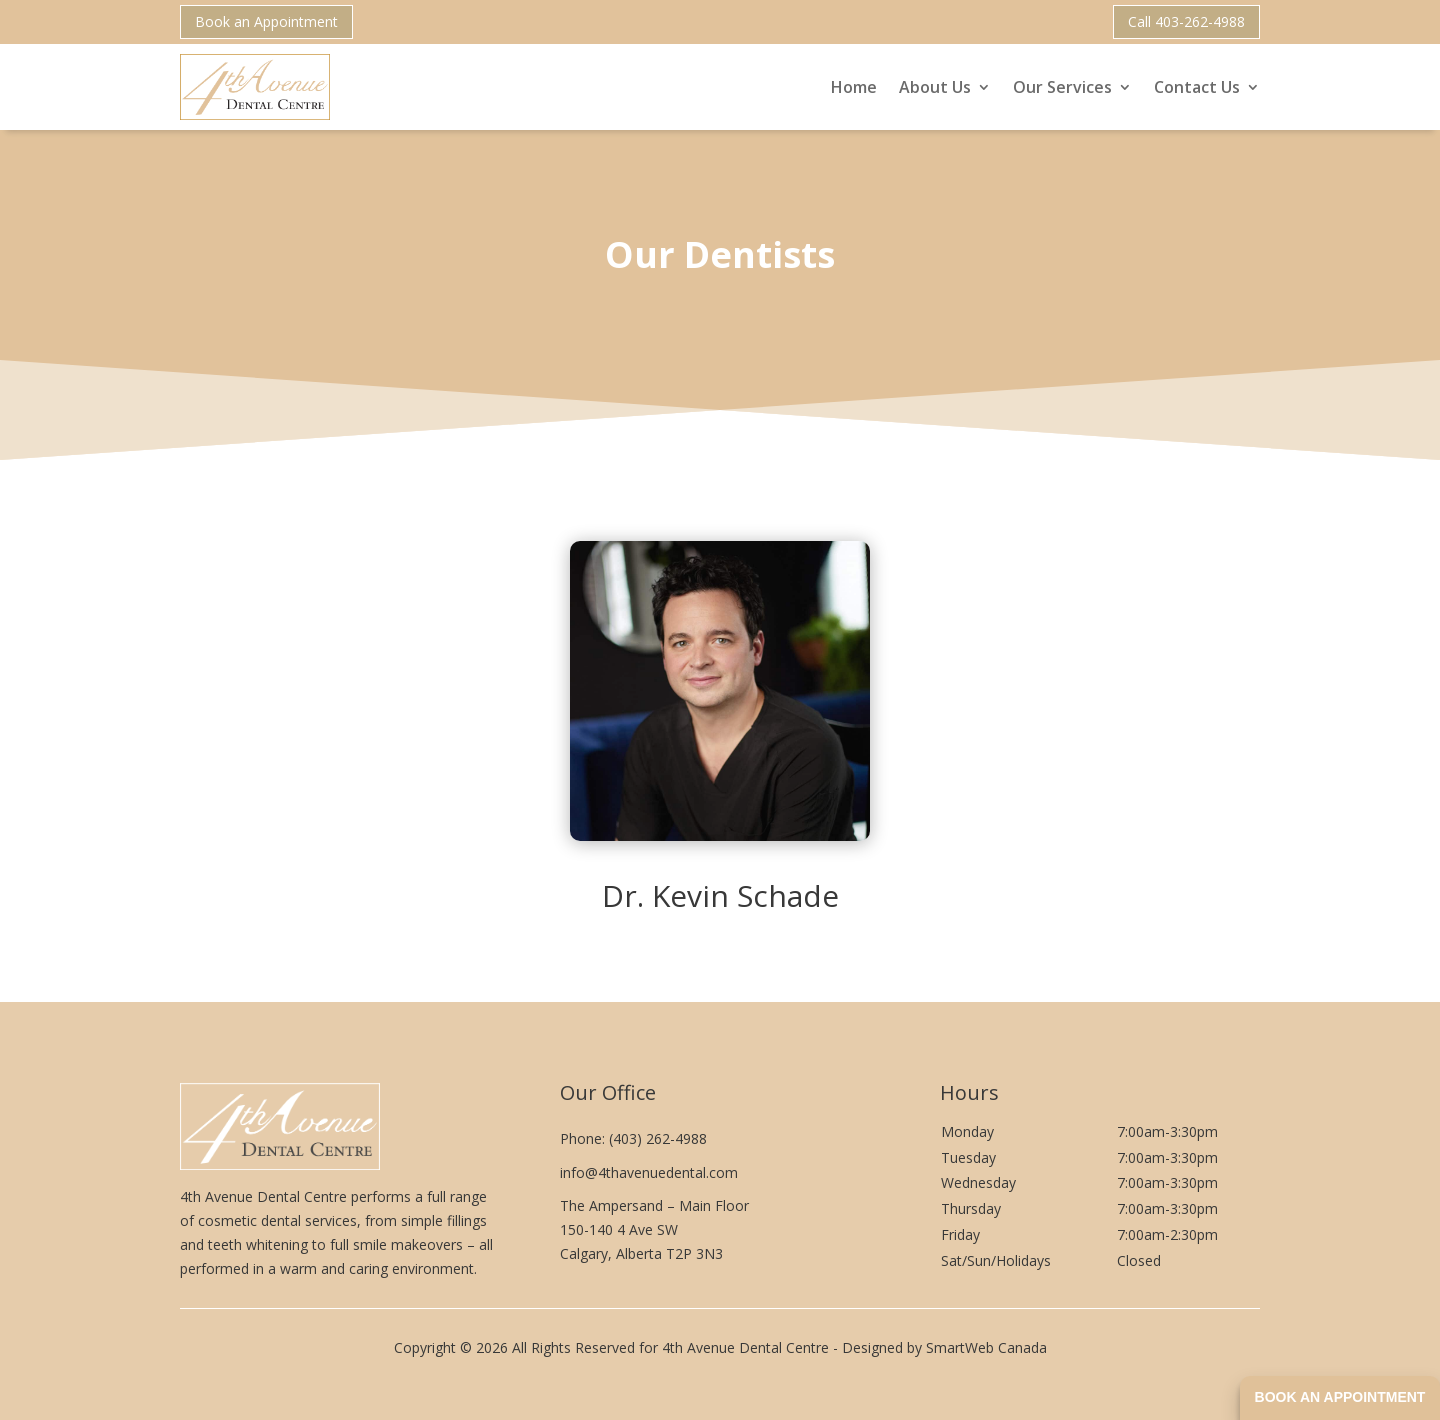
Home (854, 87)
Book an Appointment (266, 21)
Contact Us (1197, 87)
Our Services (1062, 87)
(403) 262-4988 (658, 1138)
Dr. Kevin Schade (720, 895)
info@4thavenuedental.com (649, 1172)
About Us (935, 87)
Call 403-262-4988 (1186, 21)
